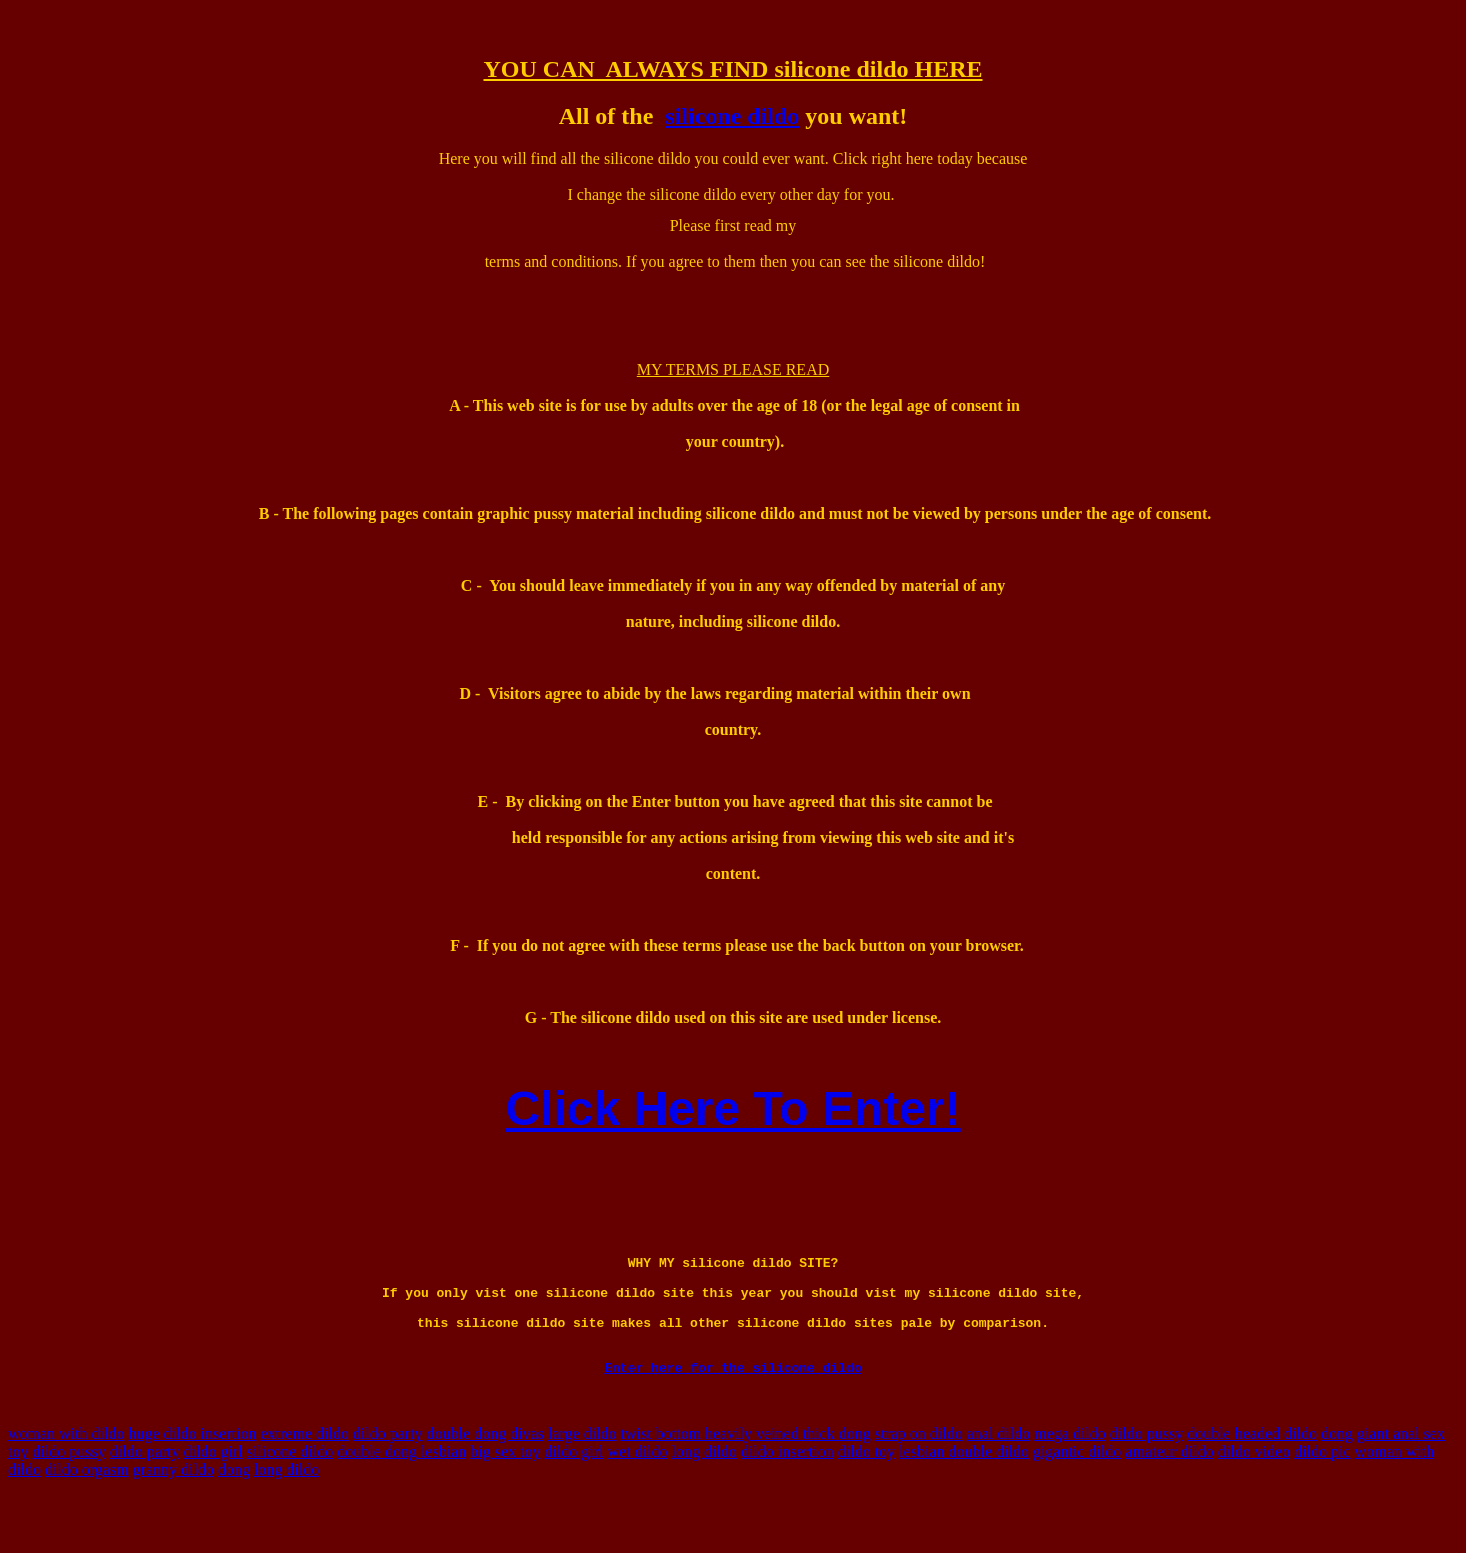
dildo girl (213, 1499)
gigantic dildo (1077, 1499)
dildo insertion (787, 1499)
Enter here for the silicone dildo (732, 1415)
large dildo (582, 1481)
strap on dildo (919, 1481)
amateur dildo (1169, 1499)
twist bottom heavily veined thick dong (746, 1481)
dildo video (1254, 1499)
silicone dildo (732, 116)
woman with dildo (66, 1481)
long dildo (704, 1499)
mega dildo (1070, 1481)
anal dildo (999, 1481)
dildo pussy (1146, 1481)
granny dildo (173, 1517)
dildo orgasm (87, 1517)
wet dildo (638, 1499)
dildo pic (1322, 1499)
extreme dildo (304, 1481)
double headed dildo (1252, 1481)
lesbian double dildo (964, 1499)
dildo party (388, 1481)
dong (1337, 1481)
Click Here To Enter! (732, 1108)
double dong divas (485, 1481)
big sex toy (505, 1499)
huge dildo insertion (192, 1481)
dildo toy (866, 1499)
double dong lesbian (401, 1499)
